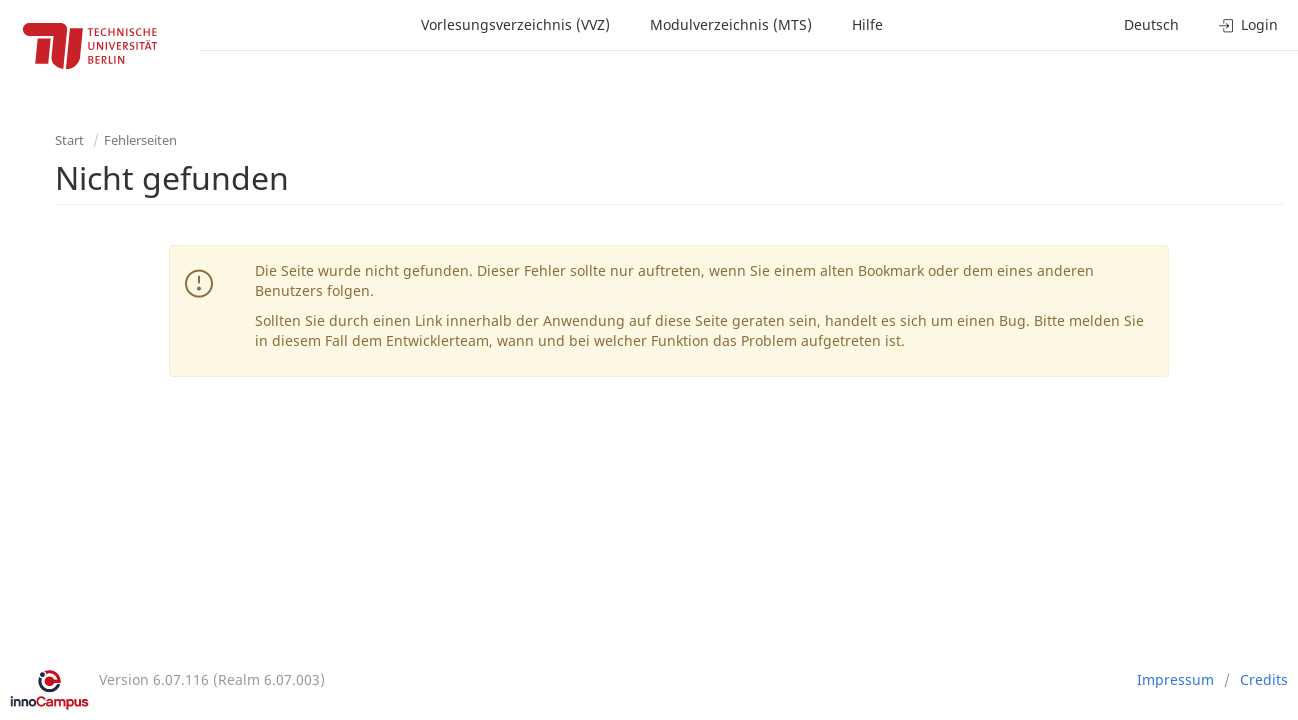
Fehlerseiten (140, 140)
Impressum (1175, 679)
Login (1248, 24)
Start (69, 140)
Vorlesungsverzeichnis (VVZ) (515, 24)
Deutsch (1151, 24)
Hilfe (867, 24)
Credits (1264, 679)
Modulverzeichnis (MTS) (731, 24)
